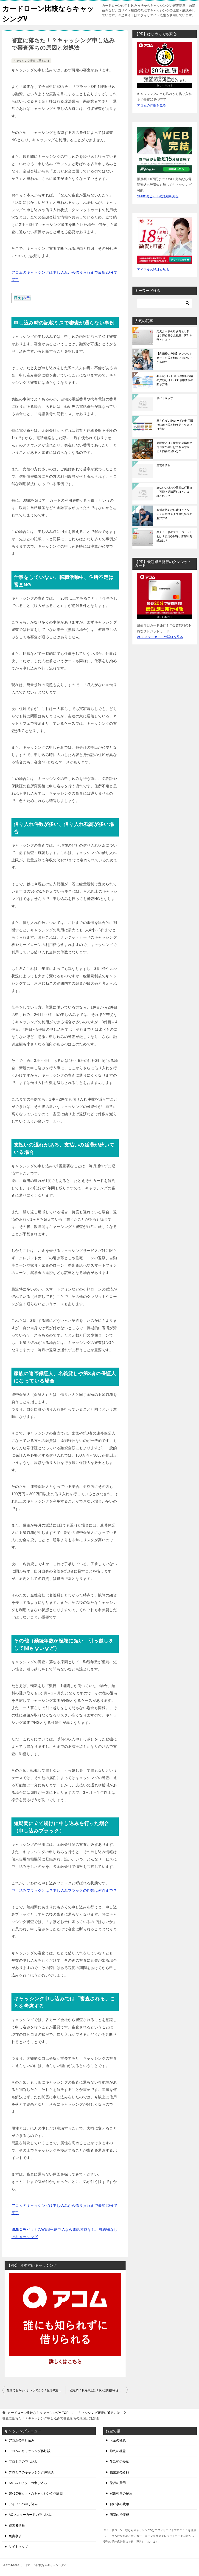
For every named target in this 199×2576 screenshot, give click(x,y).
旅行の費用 (118, 2483)
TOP (38, 2413)
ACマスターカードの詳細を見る (160, 637)
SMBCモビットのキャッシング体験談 (36, 2493)
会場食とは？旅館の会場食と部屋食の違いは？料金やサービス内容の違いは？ (174, 447)
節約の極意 (118, 2451)
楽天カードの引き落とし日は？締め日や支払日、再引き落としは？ (174, 335)
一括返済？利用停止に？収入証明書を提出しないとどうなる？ (97, 2390)
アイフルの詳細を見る (153, 269)
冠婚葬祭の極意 (121, 2493)
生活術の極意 (119, 2461)
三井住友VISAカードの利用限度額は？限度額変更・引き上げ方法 (175, 425)
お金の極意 (118, 2440)
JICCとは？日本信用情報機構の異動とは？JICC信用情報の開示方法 (175, 380)
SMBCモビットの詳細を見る (157, 196)
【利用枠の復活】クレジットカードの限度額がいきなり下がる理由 (174, 358)
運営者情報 (163, 465)
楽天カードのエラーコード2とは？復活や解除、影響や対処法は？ (174, 536)
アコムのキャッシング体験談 (29, 2451)
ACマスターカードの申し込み (30, 2514)
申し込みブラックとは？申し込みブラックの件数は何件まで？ (64, 1890)
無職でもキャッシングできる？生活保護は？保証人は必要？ (36, 2390)
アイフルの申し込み (23, 2504)
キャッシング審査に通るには (31, 60)
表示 (26, 298)
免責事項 (15, 2536)
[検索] (164, 303)
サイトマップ (165, 398)
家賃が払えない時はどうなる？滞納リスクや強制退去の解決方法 (174, 514)
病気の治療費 (119, 2514)
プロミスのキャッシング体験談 (31, 2472)
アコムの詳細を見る (151, 105)
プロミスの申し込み (23, 2461)
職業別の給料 (119, 2472)
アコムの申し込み (21, 2440)
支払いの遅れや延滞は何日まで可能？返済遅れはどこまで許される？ (174, 491)
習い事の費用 (119, 2504)
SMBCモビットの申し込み (28, 2483)
